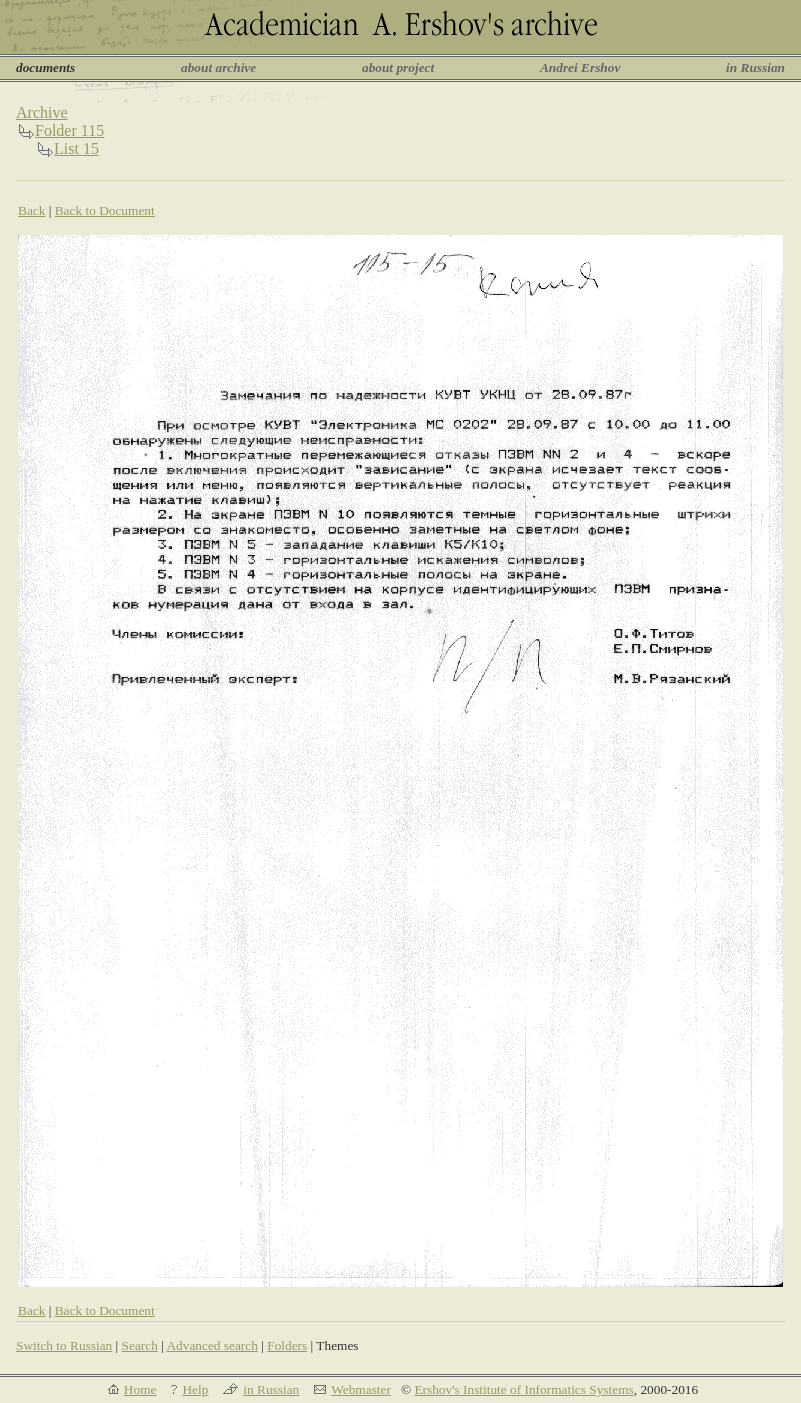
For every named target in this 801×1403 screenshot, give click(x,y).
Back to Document (105, 210)
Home (140, 1389)
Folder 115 (69, 130)
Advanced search (211, 1345)
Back (31, 210)
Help (195, 1389)
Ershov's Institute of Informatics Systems (523, 1389)
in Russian (755, 67)
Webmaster (361, 1389)
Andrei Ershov (580, 67)
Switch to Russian (64, 1345)
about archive (218, 67)
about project (398, 67)
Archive (42, 112)
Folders (287, 1345)
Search (140, 1345)
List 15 (76, 148)
